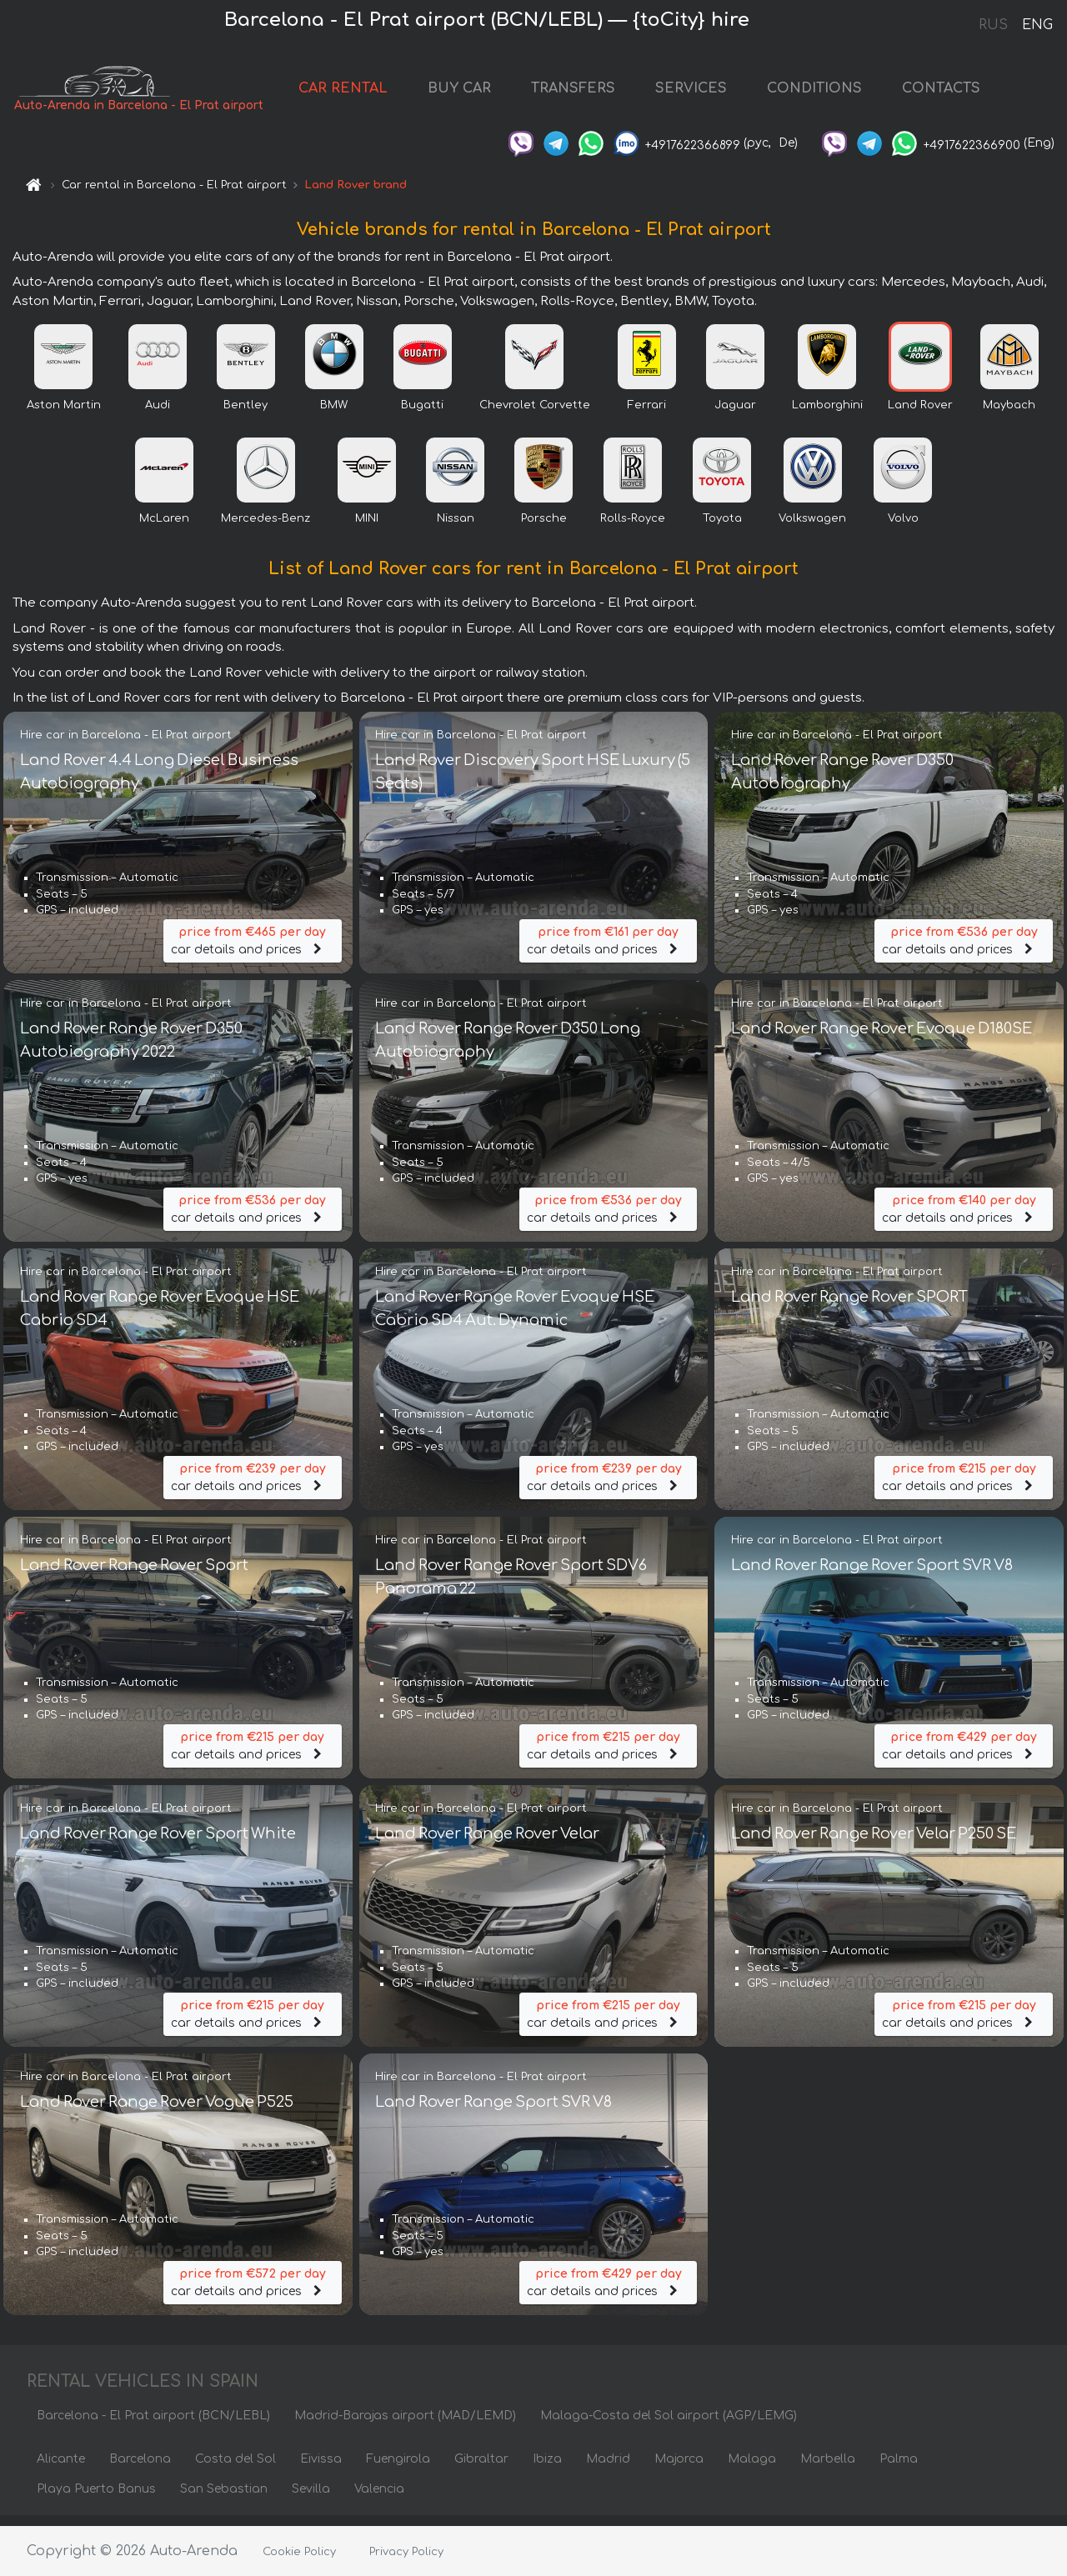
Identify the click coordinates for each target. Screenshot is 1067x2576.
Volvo (903, 527)
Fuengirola (398, 2469)
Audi (157, 414)
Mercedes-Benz (265, 527)
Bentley (245, 414)
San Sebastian (224, 2499)
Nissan (455, 527)
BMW (334, 414)
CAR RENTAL (354, 93)
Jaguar (735, 414)
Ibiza (547, 2469)
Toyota (722, 527)
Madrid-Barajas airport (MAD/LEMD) (405, 2425)
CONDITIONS (826, 93)
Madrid (608, 2469)
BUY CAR (471, 93)
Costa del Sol (235, 2469)
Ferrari (647, 414)
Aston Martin (64, 414)
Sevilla (311, 2499)
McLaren (164, 527)
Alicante (61, 2469)
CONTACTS (953, 93)
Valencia (379, 2499)
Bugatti (422, 414)
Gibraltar (481, 2469)
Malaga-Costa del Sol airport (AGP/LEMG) (668, 2425)
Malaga (752, 2469)
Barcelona (140, 2469)
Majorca (679, 2469)
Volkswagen (812, 527)
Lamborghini (827, 414)
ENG (1037, 25)
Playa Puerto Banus (96, 2499)
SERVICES (703, 93)
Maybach (1009, 414)
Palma (898, 2469)
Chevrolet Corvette (534, 414)
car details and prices (252, 949)
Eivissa (321, 2469)
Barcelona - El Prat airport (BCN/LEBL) (153, 2425)
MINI (366, 527)
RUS (993, 25)
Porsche (544, 527)
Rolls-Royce (632, 527)
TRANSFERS (585, 93)
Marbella (827, 2469)
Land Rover (920, 414)
